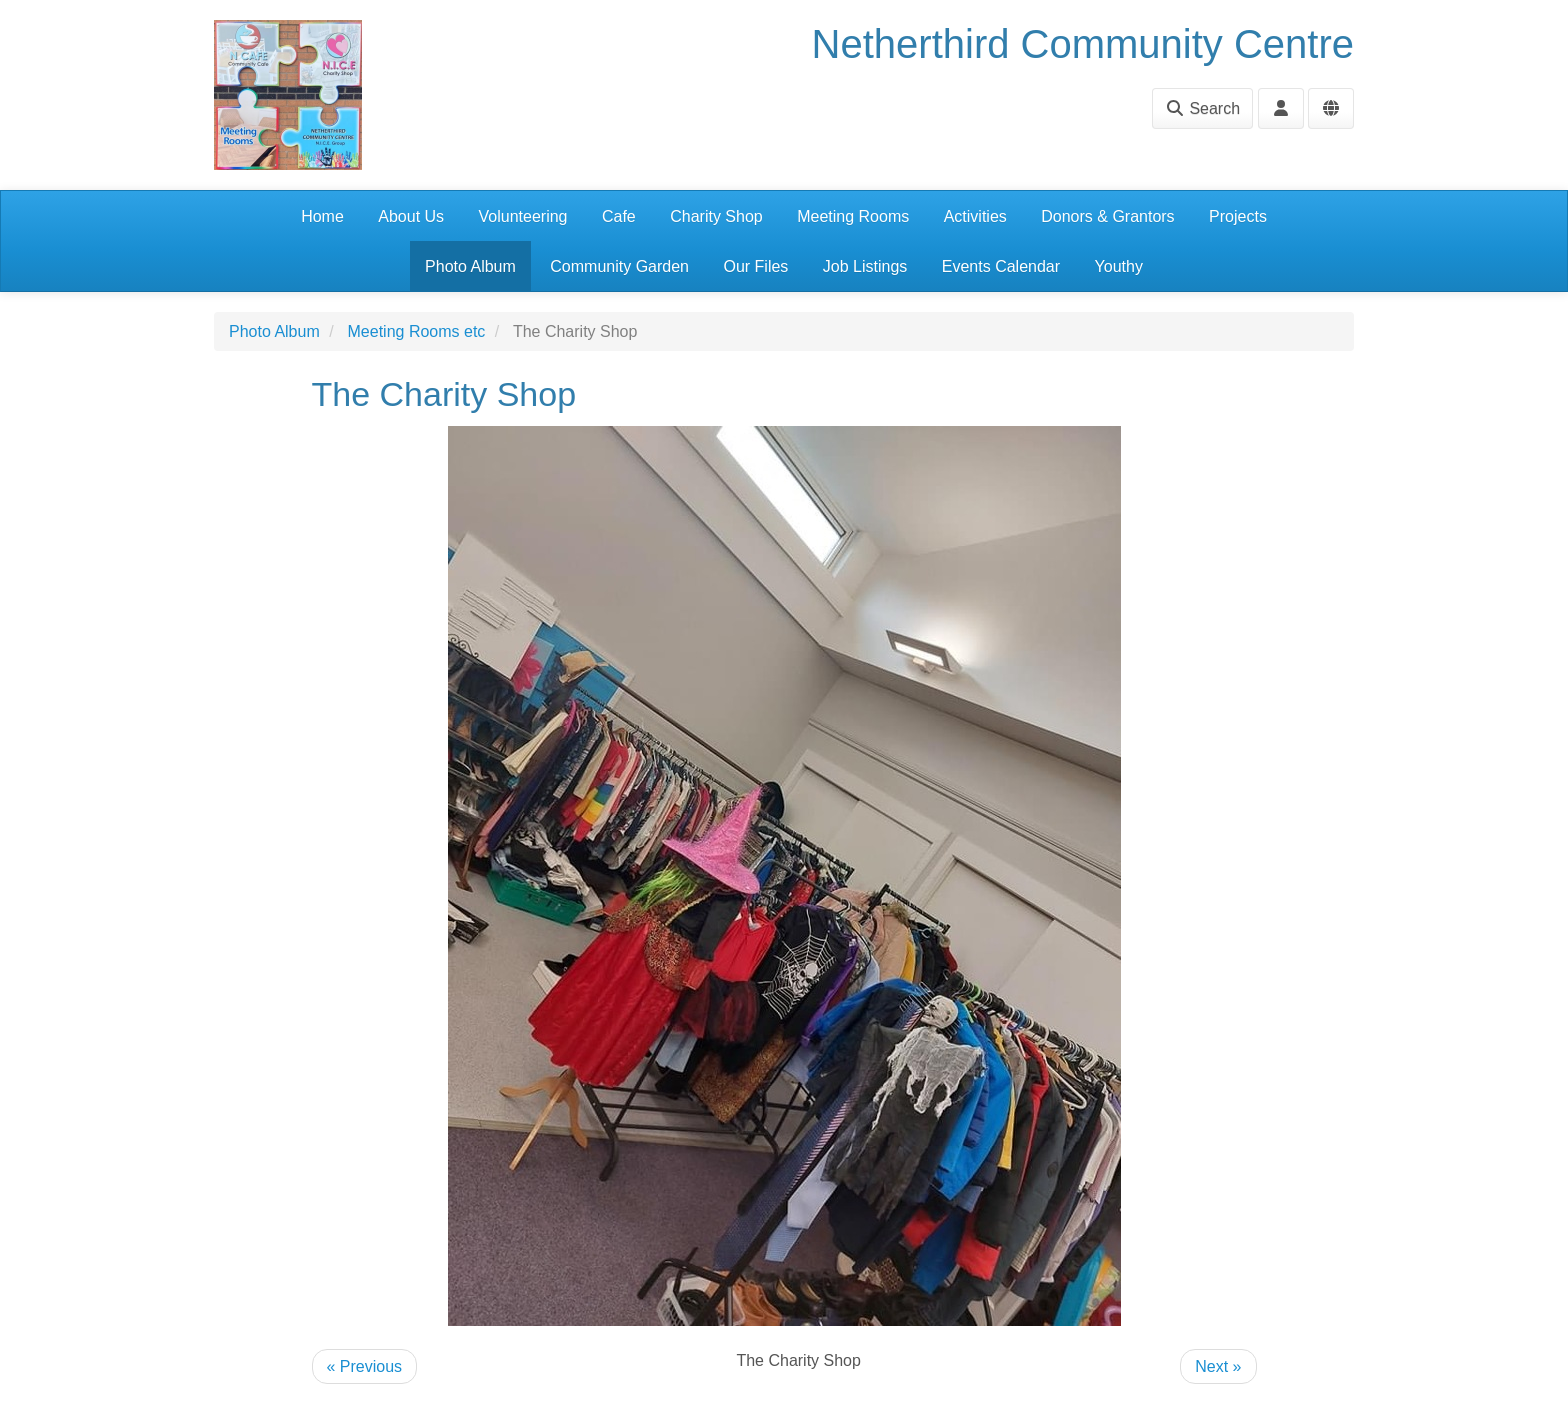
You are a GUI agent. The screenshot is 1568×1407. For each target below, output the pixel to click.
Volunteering (523, 216)
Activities (975, 216)
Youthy (1119, 266)
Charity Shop (716, 216)
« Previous (365, 1366)
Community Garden (619, 266)
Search (1202, 108)
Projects (1238, 216)
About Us (411, 216)
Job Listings (865, 266)
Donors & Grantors (1107, 216)
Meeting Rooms (853, 216)
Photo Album (470, 266)
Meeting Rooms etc (417, 331)
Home (322, 216)
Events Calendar (1001, 266)
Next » (1218, 1366)
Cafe (619, 216)
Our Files (755, 266)
